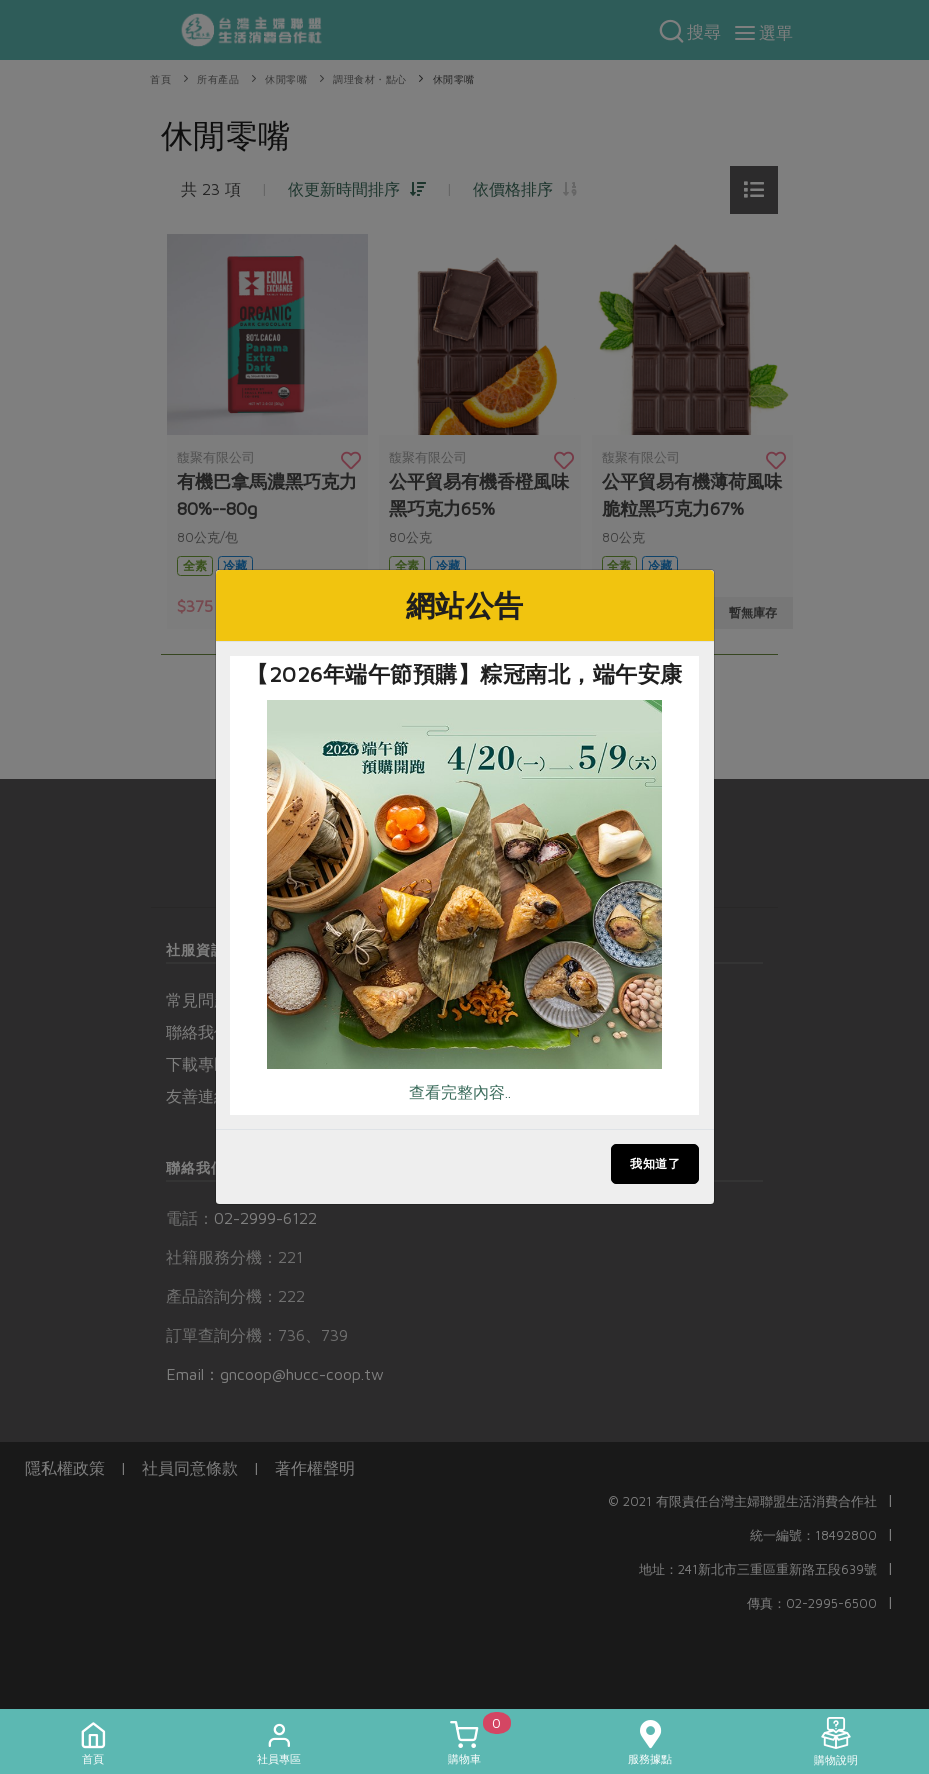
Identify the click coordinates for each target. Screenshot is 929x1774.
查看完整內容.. (460, 1092)
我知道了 (655, 1163)
